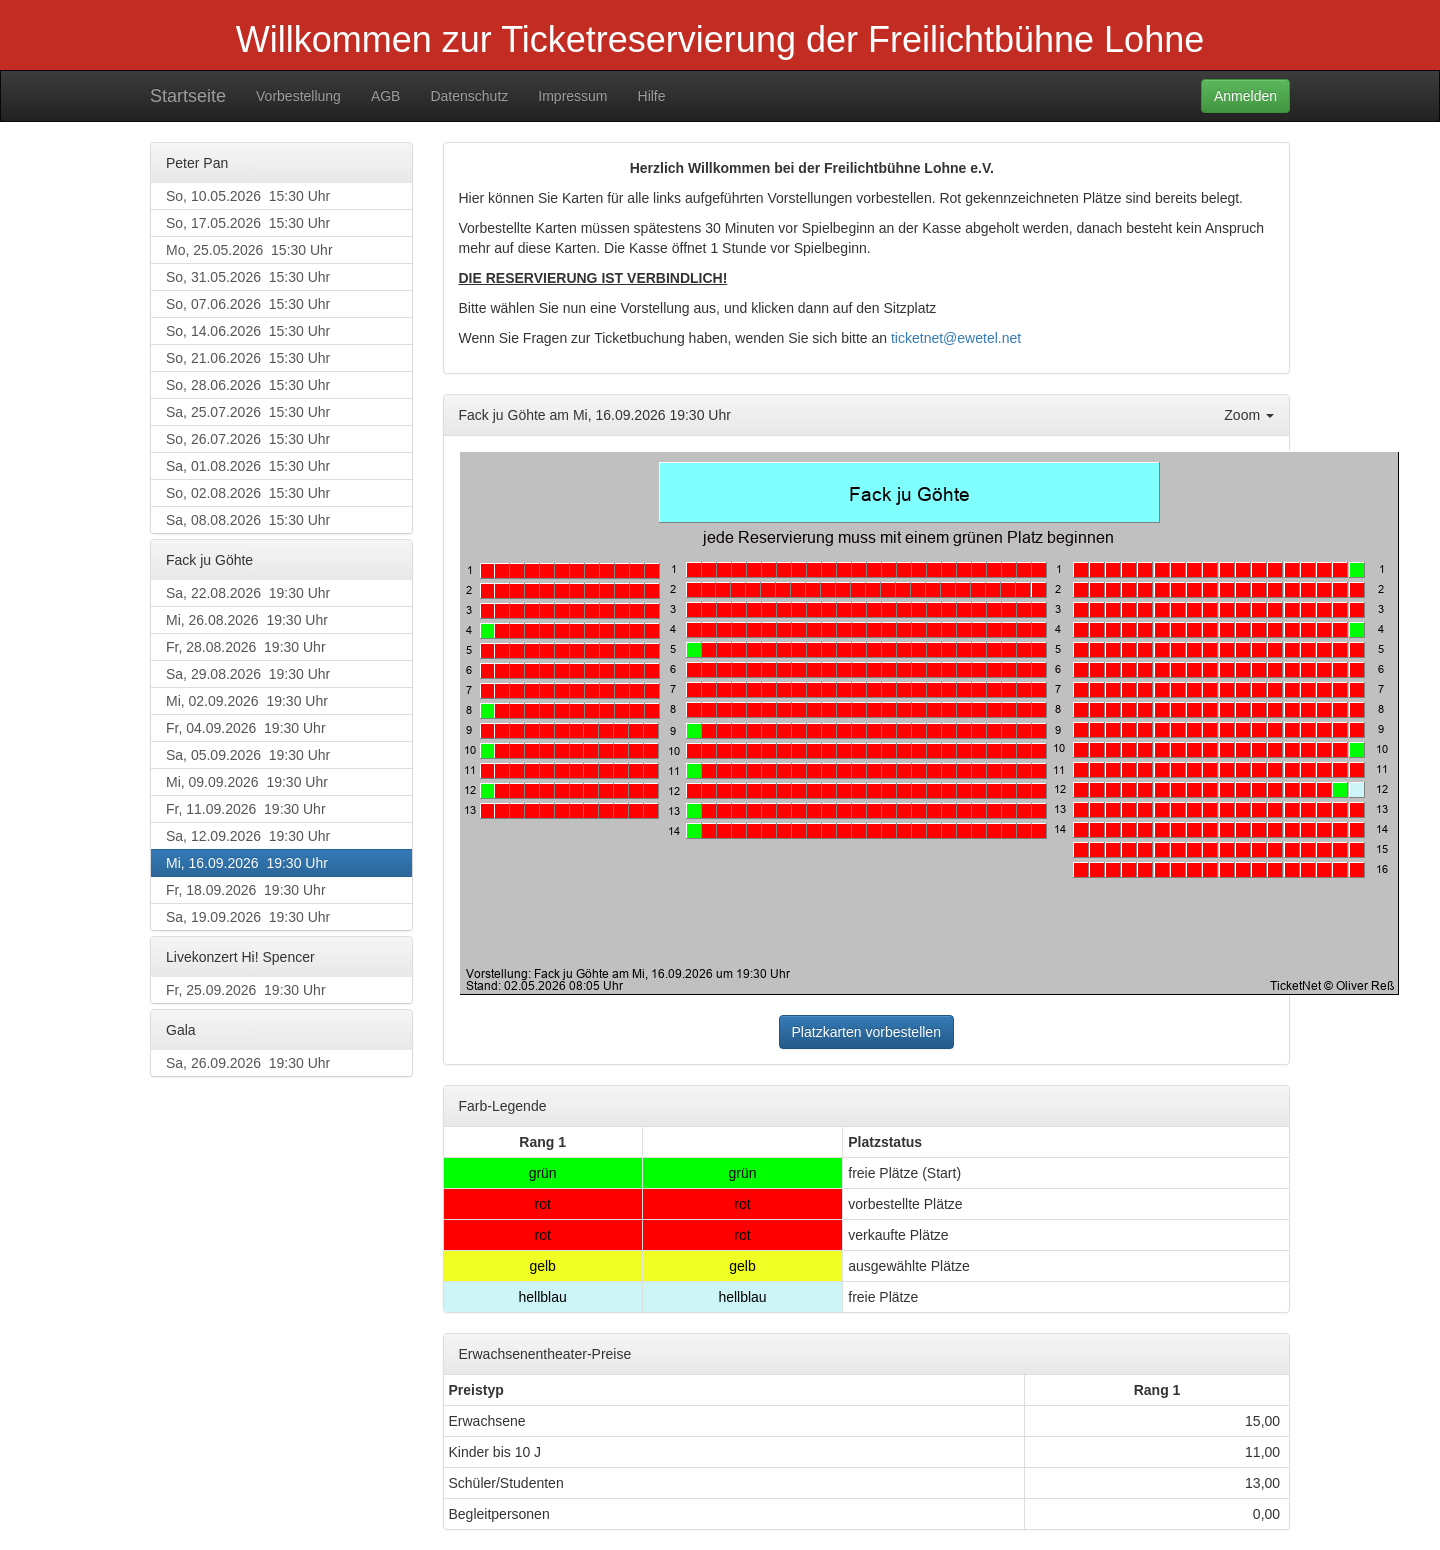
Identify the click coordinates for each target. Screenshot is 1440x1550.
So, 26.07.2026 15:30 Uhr (248, 439)
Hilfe (652, 96)
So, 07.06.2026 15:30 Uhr (248, 304)
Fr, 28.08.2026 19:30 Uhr (246, 647)
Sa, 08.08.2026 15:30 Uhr (248, 520)
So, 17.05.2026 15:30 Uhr (248, 223)
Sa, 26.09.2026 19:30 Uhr (248, 1063)
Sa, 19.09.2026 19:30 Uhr (248, 917)
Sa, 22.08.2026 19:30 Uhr (248, 593)
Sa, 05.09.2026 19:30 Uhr (248, 755)
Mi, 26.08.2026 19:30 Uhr (247, 620)
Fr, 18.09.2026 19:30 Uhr (246, 890)
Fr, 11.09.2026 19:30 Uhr (246, 809)
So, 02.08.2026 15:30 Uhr (248, 493)
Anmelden (1245, 96)
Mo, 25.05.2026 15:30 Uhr (249, 250)
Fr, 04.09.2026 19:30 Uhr (246, 728)
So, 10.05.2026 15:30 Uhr (248, 196)
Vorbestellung (298, 96)
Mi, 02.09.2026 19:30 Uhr (247, 701)
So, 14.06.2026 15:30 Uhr (248, 331)
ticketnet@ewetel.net (956, 338)
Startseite (188, 96)
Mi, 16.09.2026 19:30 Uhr (247, 863)
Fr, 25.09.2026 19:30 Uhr (246, 990)
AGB (386, 96)
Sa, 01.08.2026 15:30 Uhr (248, 466)
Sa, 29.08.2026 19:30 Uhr (248, 674)
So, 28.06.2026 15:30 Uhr (248, 385)
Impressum (572, 96)
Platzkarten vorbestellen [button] (866, 1032)
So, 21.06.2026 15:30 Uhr (248, 358)
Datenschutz (469, 96)
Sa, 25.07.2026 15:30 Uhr (248, 412)
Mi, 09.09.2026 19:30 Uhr (247, 782)
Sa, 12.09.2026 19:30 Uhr (248, 836)
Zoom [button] (1249, 415)
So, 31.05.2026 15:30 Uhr (248, 277)
